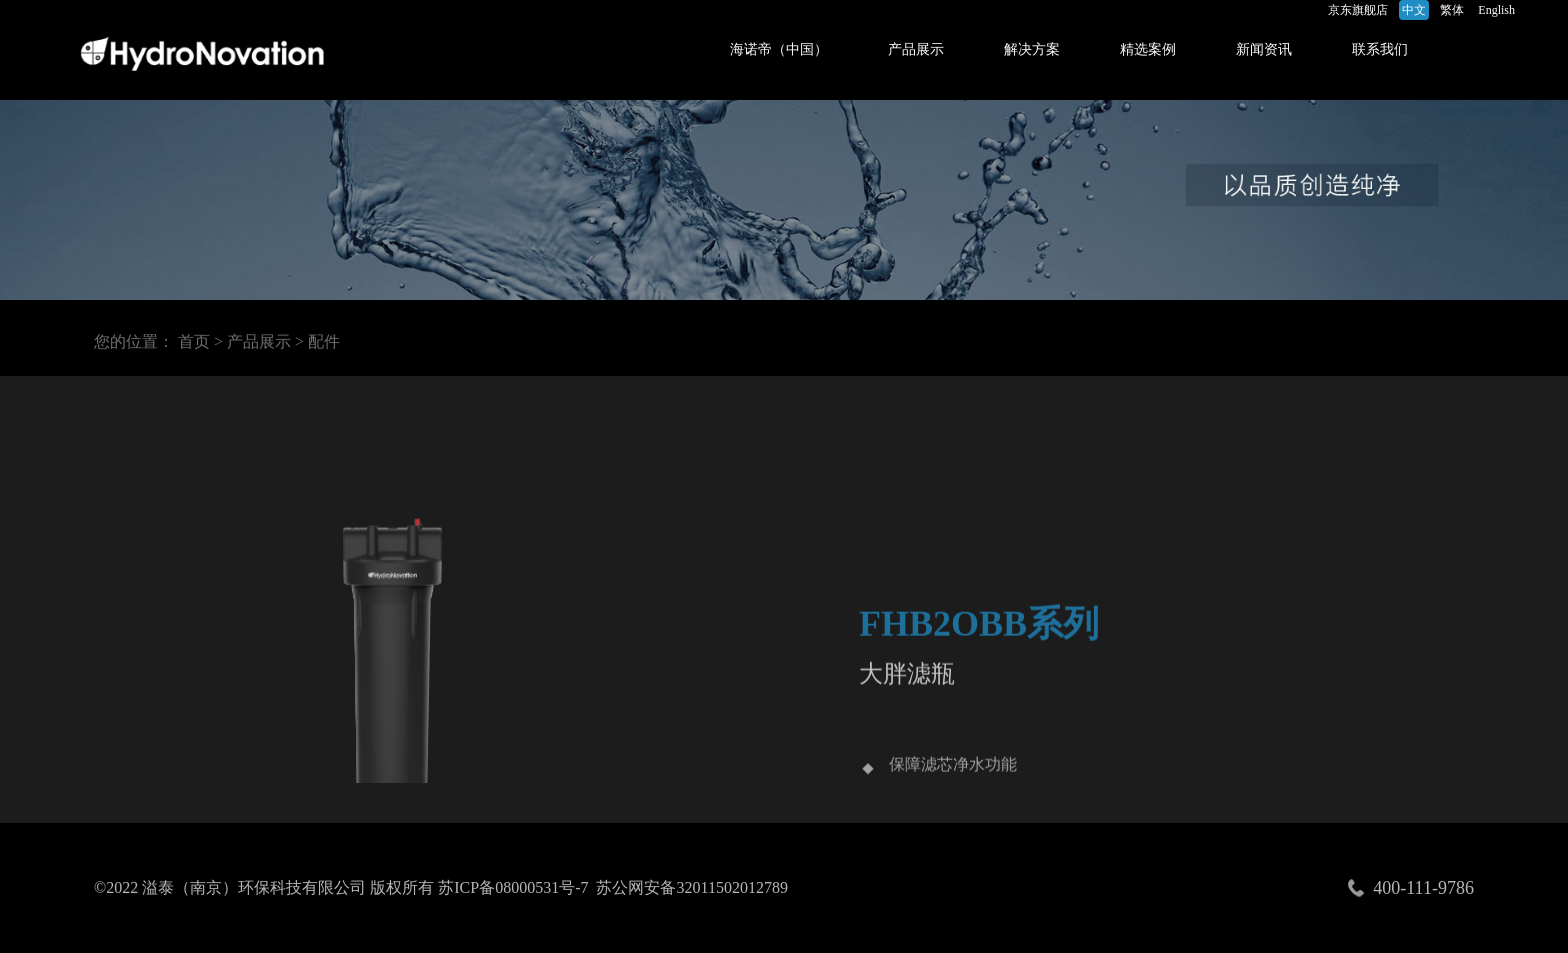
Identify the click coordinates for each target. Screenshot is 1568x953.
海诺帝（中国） (779, 49)
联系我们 (1380, 49)
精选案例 (1148, 49)
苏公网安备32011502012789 (691, 887)
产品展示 (916, 49)
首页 (194, 344)
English (1496, 10)
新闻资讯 (1264, 49)
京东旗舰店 (1358, 10)
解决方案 (1032, 49)
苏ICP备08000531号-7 (513, 887)
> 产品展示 (252, 344)
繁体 (1452, 10)
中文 (1414, 10)
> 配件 (317, 344)
